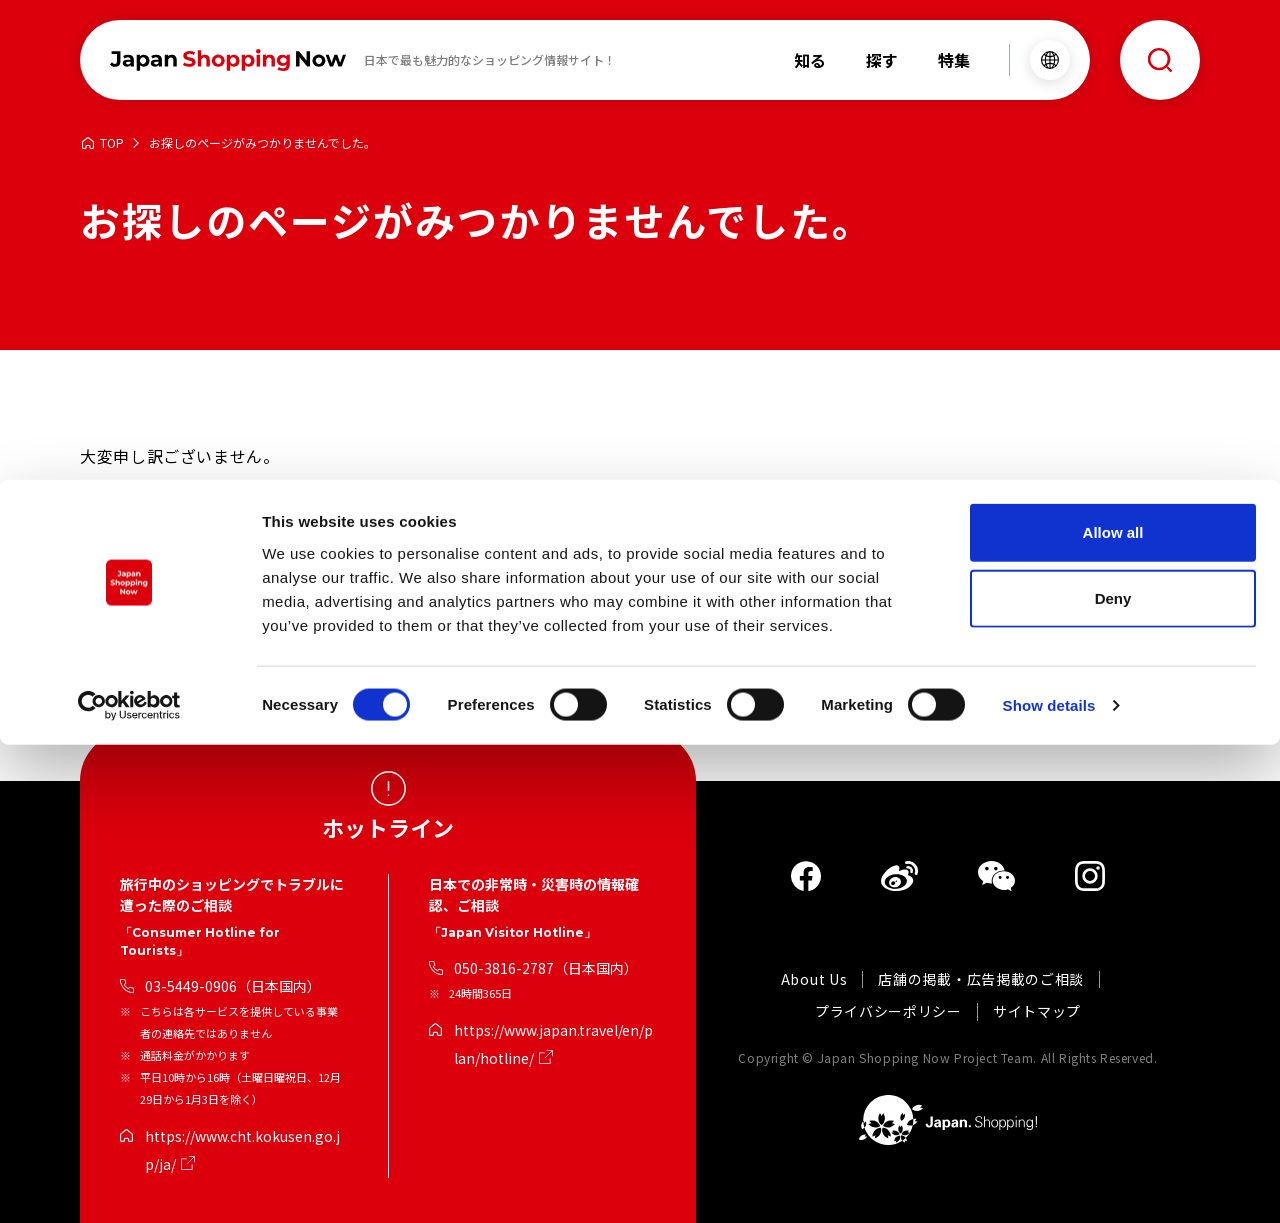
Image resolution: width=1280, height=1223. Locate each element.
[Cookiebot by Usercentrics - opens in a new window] (129, 1184)
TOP (112, 143)
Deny (1113, 1076)
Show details (1049, 1183)
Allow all (1113, 1010)
